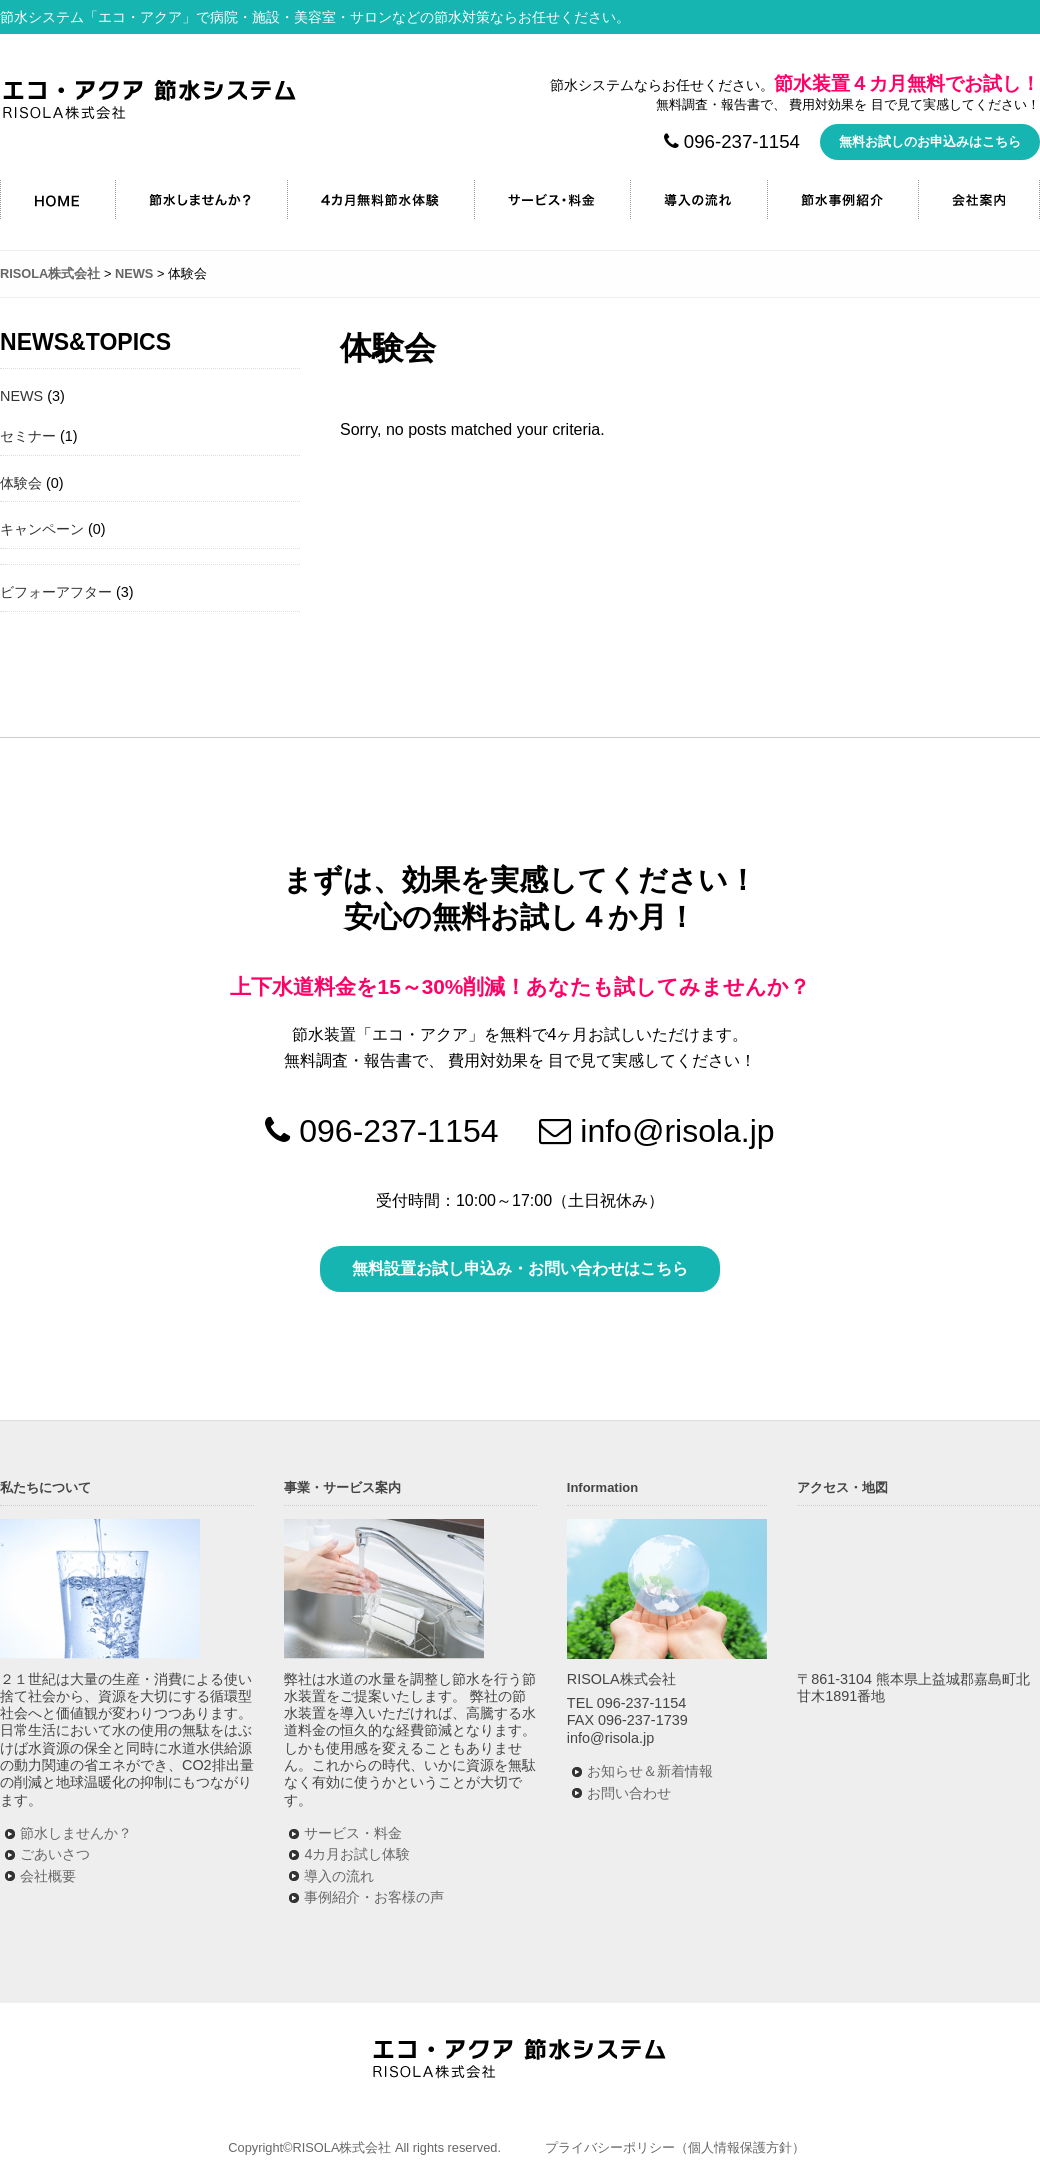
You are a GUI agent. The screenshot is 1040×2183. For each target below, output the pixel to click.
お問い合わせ (629, 1793)
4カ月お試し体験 (357, 1854)
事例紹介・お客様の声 (374, 1897)
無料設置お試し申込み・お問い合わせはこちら (520, 1268)
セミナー (28, 436)
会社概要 (48, 1876)
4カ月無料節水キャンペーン (380, 199)
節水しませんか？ (201, 199)
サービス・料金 (552, 199)
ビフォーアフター (56, 592)
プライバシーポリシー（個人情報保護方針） (675, 2147)
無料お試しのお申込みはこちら (930, 141)
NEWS (21, 396)
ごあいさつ (55, 1854)
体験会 (21, 483)
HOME (57, 199)
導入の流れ (698, 199)
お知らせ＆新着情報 (650, 1771)
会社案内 (979, 199)
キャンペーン (42, 529)
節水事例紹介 (842, 199)
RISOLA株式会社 (150, 99)
